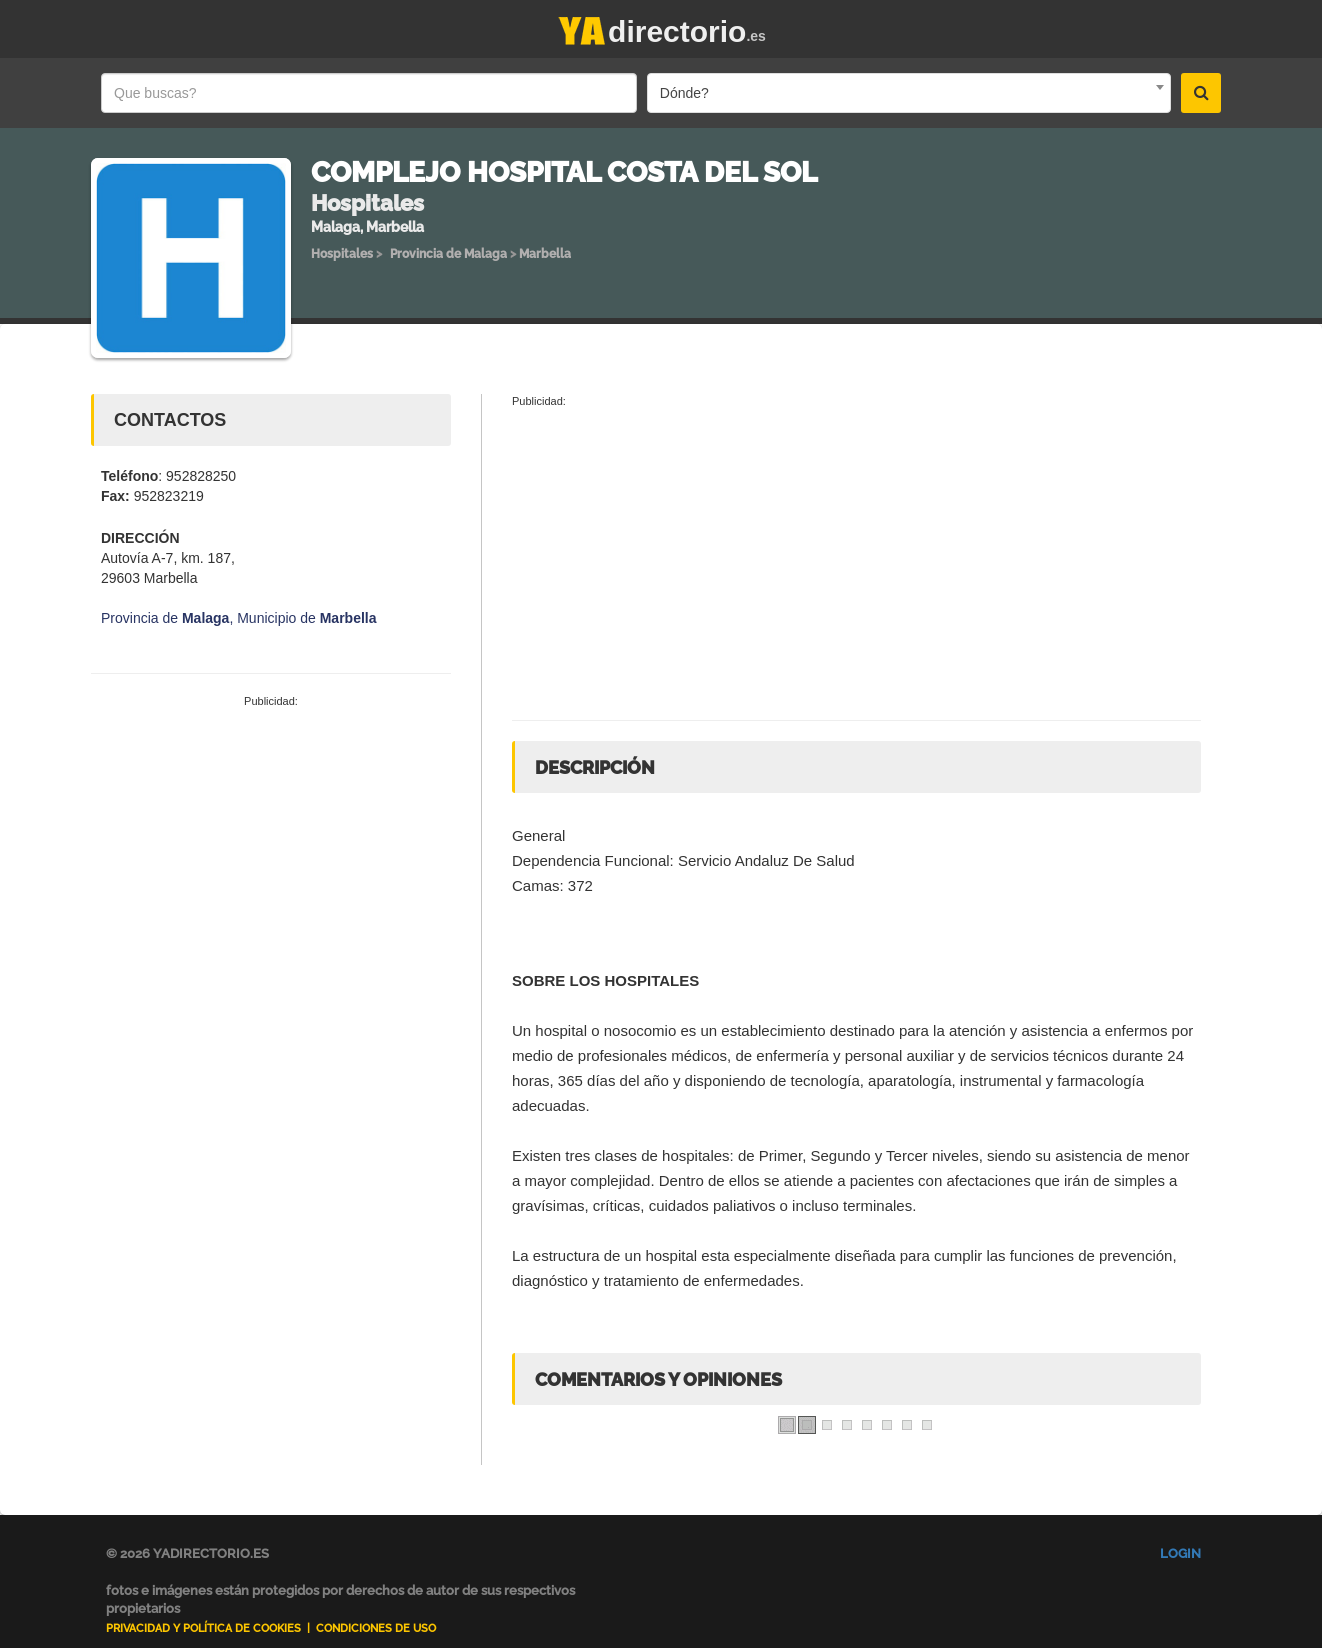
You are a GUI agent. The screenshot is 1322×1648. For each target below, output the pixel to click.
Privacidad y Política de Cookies (203, 1628)
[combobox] (909, 93)
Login (1180, 1553)
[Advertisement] (271, 860)
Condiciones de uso (376, 1628)
